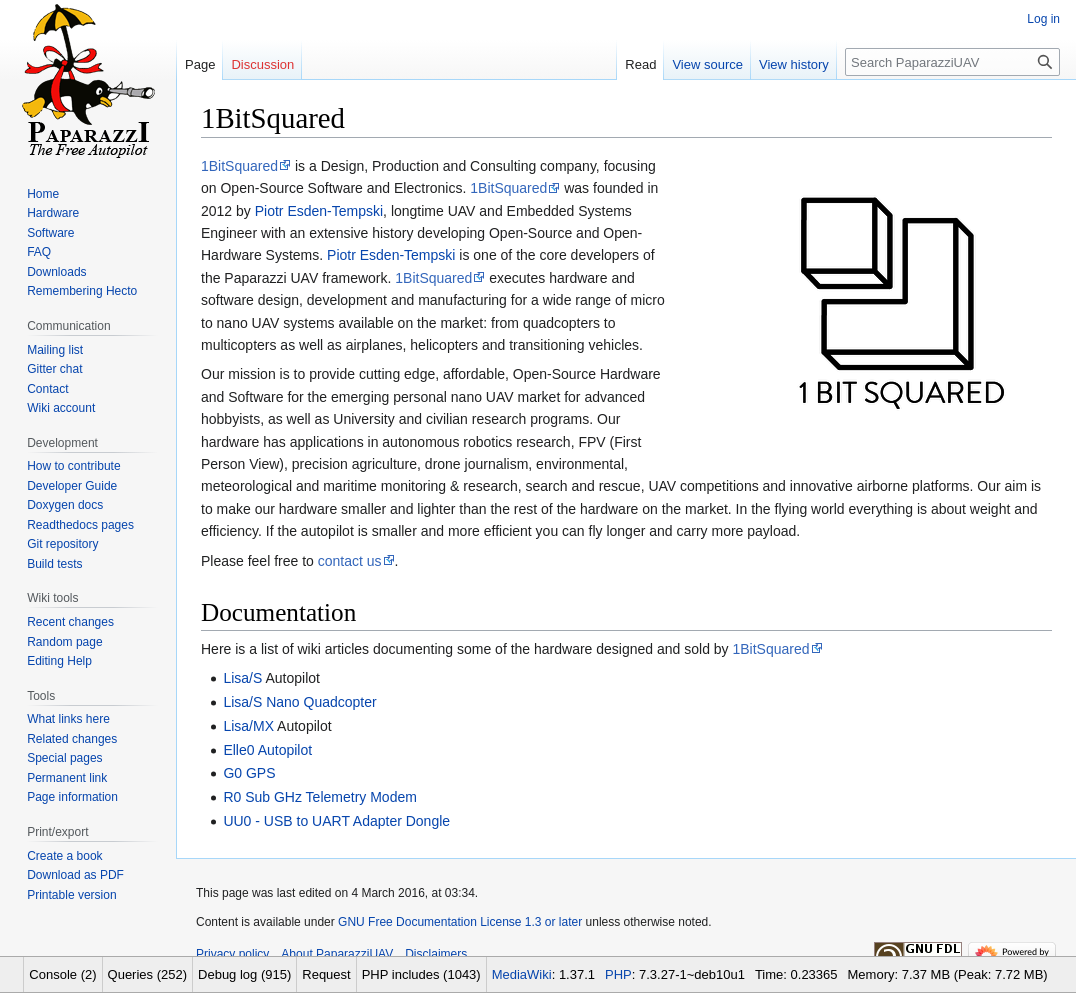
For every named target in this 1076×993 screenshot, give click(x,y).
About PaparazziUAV (337, 954)
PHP (618, 974)
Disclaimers (436, 954)
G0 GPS (249, 773)
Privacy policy (232, 954)
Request (326, 974)
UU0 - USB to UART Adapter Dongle (336, 821)
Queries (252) (147, 974)
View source (707, 64)
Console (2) (62, 974)
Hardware (53, 213)
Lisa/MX (248, 726)
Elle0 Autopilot (267, 750)
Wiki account (61, 408)
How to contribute (73, 466)
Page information (72, 797)
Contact (47, 389)
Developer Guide (72, 486)
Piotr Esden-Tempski (319, 211)
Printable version (71, 895)
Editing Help (59, 661)
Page (200, 64)
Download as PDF (75, 875)
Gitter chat (54, 369)
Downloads (56, 272)
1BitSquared (239, 166)
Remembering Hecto (82, 291)
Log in (1043, 19)
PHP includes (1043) (421, 974)
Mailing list (55, 350)
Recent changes (70, 622)
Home (43, 194)
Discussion (262, 64)
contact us (350, 561)
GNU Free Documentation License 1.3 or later (460, 922)
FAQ (39, 252)
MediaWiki (522, 974)
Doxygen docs (65, 505)
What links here (68, 719)
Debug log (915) (244, 974)
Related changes (72, 739)
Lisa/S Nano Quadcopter (299, 702)
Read (640, 64)
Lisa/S (242, 678)
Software (50, 233)
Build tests (54, 564)
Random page (64, 642)
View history (794, 64)
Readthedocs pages (80, 525)
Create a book (64, 856)
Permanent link (67, 778)
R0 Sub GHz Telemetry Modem (319, 797)
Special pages (64, 758)
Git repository (62, 544)
